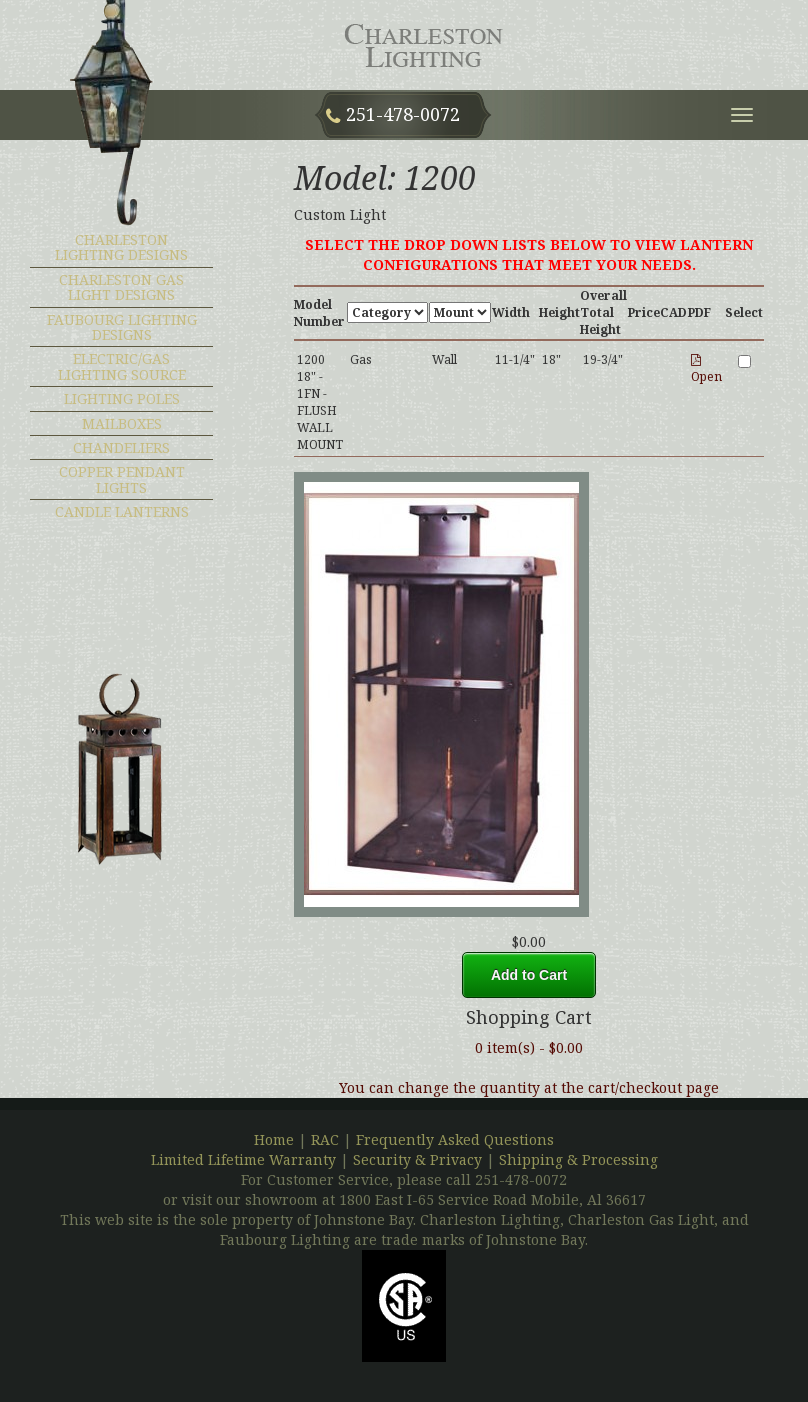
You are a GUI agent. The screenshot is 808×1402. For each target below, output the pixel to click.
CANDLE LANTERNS (122, 511)
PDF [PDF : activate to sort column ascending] (699, 312)
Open (706, 369)
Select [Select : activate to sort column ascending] (744, 312)
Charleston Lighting (428, 45)
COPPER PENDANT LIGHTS (122, 479)
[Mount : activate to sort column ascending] (460, 312)
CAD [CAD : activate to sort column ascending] (673, 312)
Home (274, 1139)
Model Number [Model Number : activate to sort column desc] (319, 313)
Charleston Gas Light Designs (121, 287)
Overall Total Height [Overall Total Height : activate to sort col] (603, 312)
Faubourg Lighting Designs (122, 327)
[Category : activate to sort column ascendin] (388, 312)
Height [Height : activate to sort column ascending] (559, 312)
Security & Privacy (419, 1159)
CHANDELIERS (121, 447)
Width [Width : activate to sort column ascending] (511, 312)
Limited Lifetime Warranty (243, 1159)
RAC (325, 1139)
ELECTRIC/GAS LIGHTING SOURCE (122, 366)
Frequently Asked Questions (455, 1139)
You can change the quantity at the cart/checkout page (529, 1087)
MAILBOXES (122, 423)
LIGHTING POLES (122, 398)
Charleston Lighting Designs (121, 247)
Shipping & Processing (578, 1159)
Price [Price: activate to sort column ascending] (644, 312)
